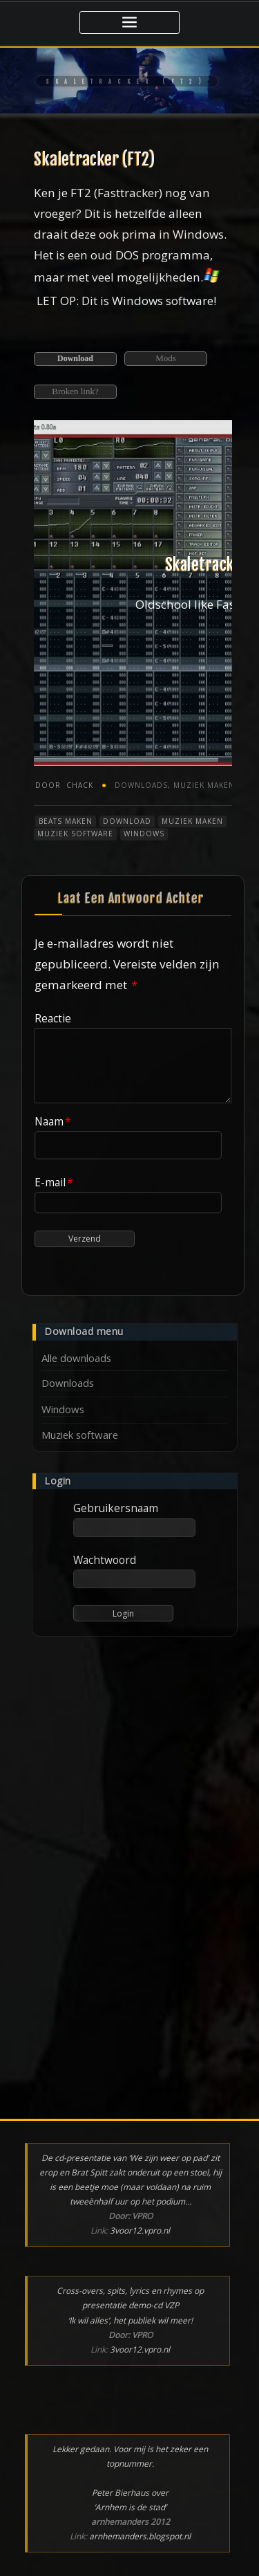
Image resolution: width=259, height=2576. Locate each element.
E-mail (54, 1182)
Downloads (141, 785)
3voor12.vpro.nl (140, 2230)
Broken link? (75, 391)
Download (75, 358)
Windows (144, 833)
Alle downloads (76, 1358)
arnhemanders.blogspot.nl (140, 2536)
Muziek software (75, 833)
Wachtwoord (104, 1559)
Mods (165, 358)
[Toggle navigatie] (129, 22)
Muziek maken (204, 785)
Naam (53, 1121)
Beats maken (66, 821)
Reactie (53, 1018)
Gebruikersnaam (115, 1508)
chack (64, 785)
